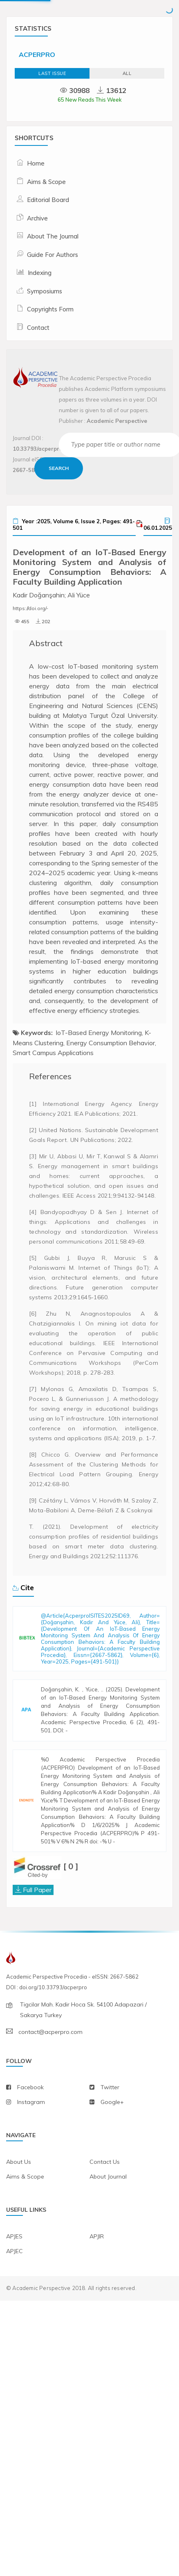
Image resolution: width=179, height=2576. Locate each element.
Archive (37, 218)
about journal (108, 2235)
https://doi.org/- (30, 608)
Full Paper (37, 1948)
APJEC (14, 2309)
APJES (14, 2295)
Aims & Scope (46, 182)
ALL (127, 73)
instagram (31, 2160)
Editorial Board (48, 200)
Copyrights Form (50, 309)
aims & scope (25, 2235)
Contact (38, 327)
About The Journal (52, 236)
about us (18, 2220)
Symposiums (44, 291)
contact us (105, 2220)
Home (36, 163)
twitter (110, 2145)
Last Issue (52, 73)
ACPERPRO (37, 54)
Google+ (112, 2160)
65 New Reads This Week (90, 99)
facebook (30, 2145)
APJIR (97, 2295)
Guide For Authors (52, 255)
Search (59, 468)
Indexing (39, 273)
